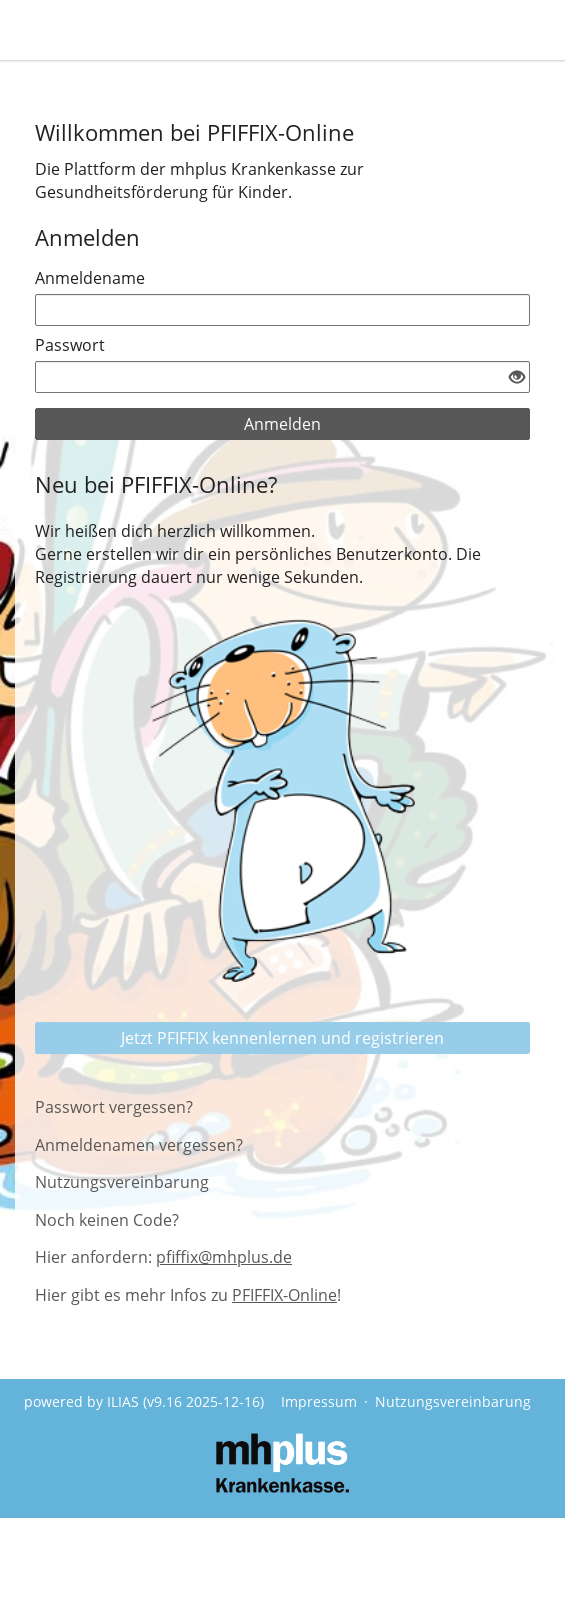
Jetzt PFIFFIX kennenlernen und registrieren (282, 1038)
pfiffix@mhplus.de (224, 1257)
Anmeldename (90, 278)
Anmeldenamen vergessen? (139, 1145)
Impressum (319, 1401)
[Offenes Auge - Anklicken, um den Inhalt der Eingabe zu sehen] (517, 378)
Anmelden (282, 424)
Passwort (70, 345)
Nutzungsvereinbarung (122, 1182)
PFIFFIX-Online (284, 1295)
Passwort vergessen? (114, 1107)
